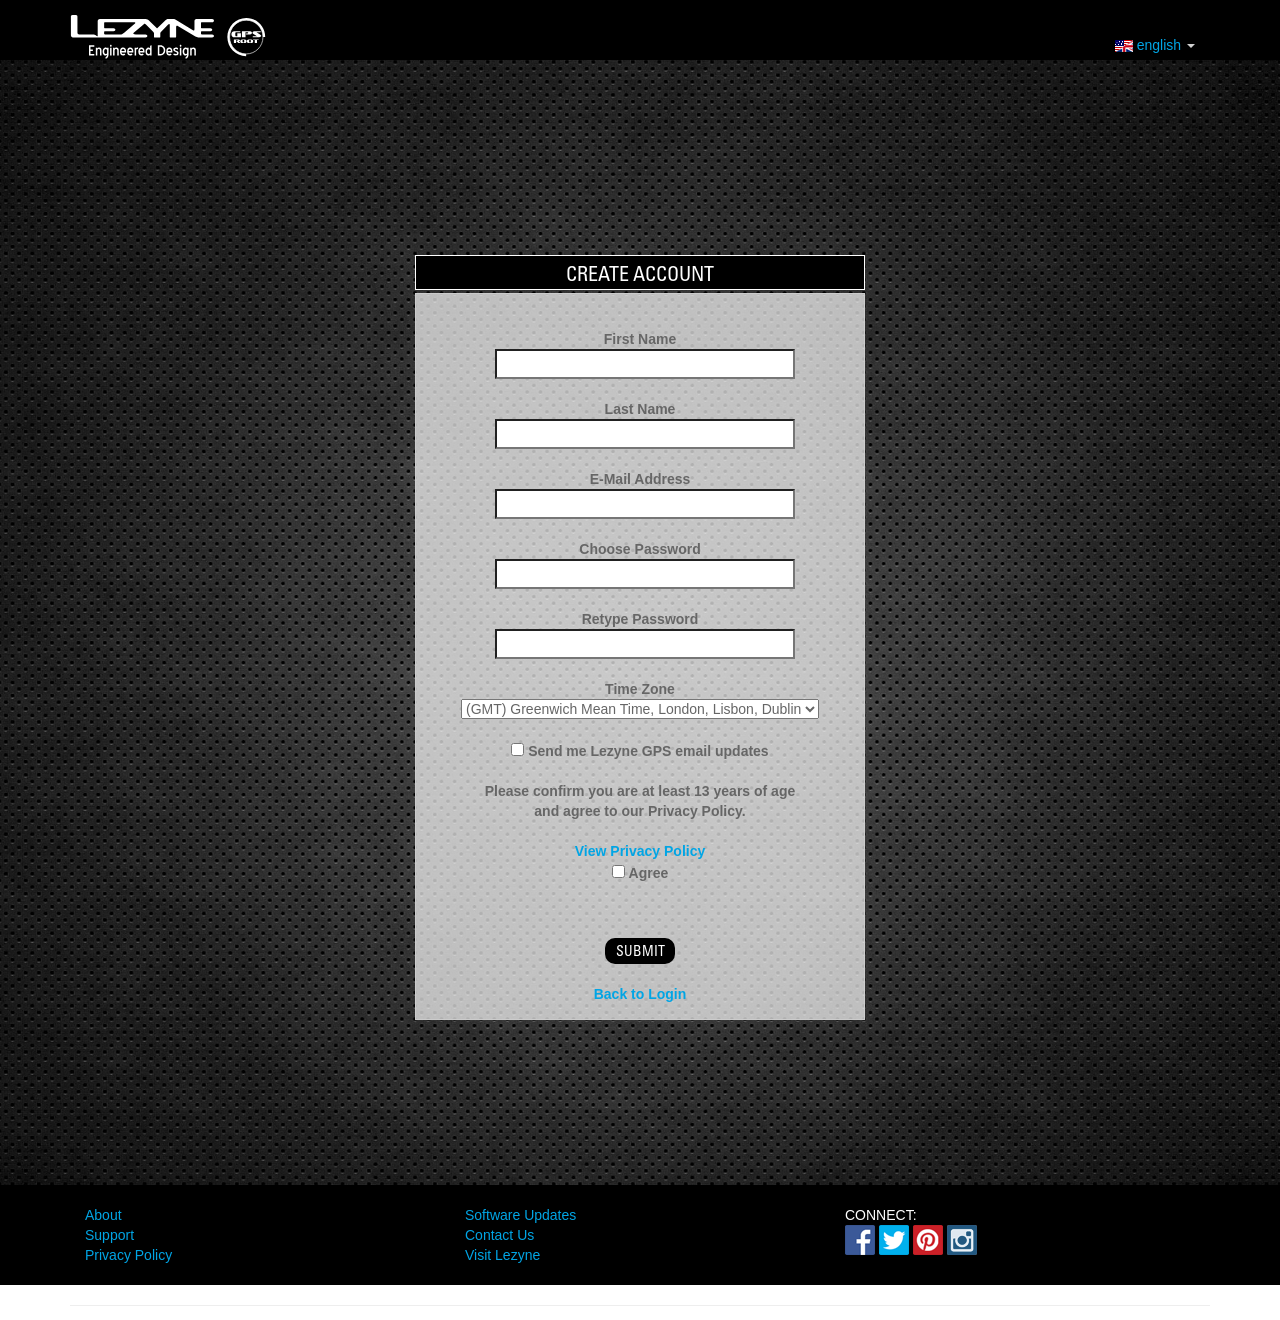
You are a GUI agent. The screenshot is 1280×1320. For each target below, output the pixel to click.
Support (109, 1235)
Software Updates (520, 1215)
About (103, 1215)
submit (640, 951)
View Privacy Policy (640, 851)
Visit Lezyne (502, 1255)
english (1155, 43)
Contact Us (499, 1235)
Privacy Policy (128, 1255)
